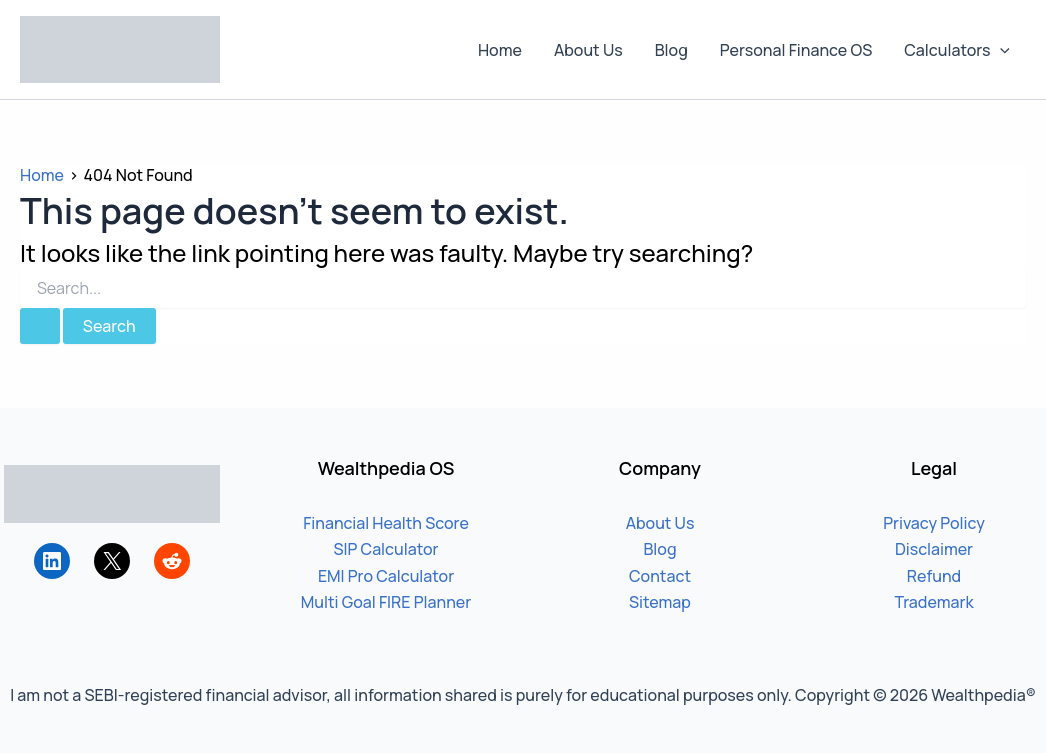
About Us (588, 50)
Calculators (957, 50)
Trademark (933, 602)
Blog (671, 50)
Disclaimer (934, 549)
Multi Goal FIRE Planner (386, 602)
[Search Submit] (40, 326)
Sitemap (660, 602)
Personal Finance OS (796, 50)
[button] (1000, 50)
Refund (934, 576)
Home (500, 50)
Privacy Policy (934, 523)
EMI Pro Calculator (386, 576)
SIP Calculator (385, 549)
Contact (660, 576)
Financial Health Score (386, 523)
